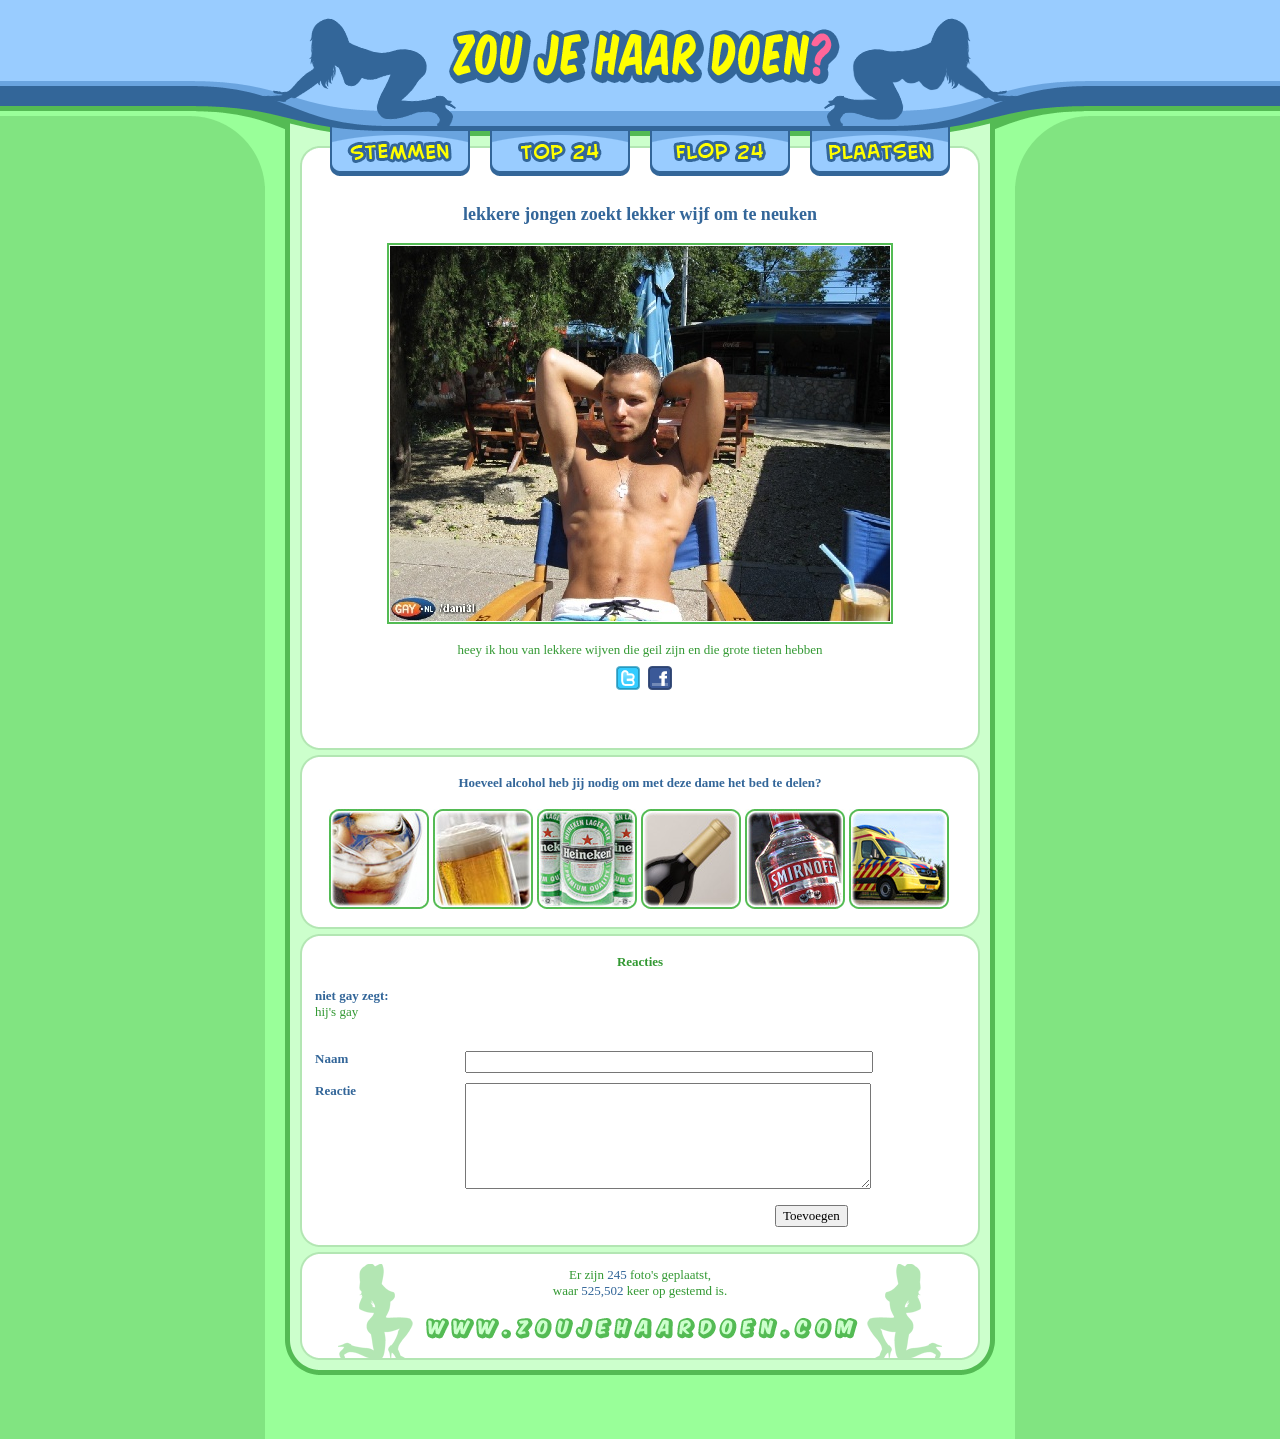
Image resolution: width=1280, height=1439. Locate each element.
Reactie (335, 1090)
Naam (331, 1058)
